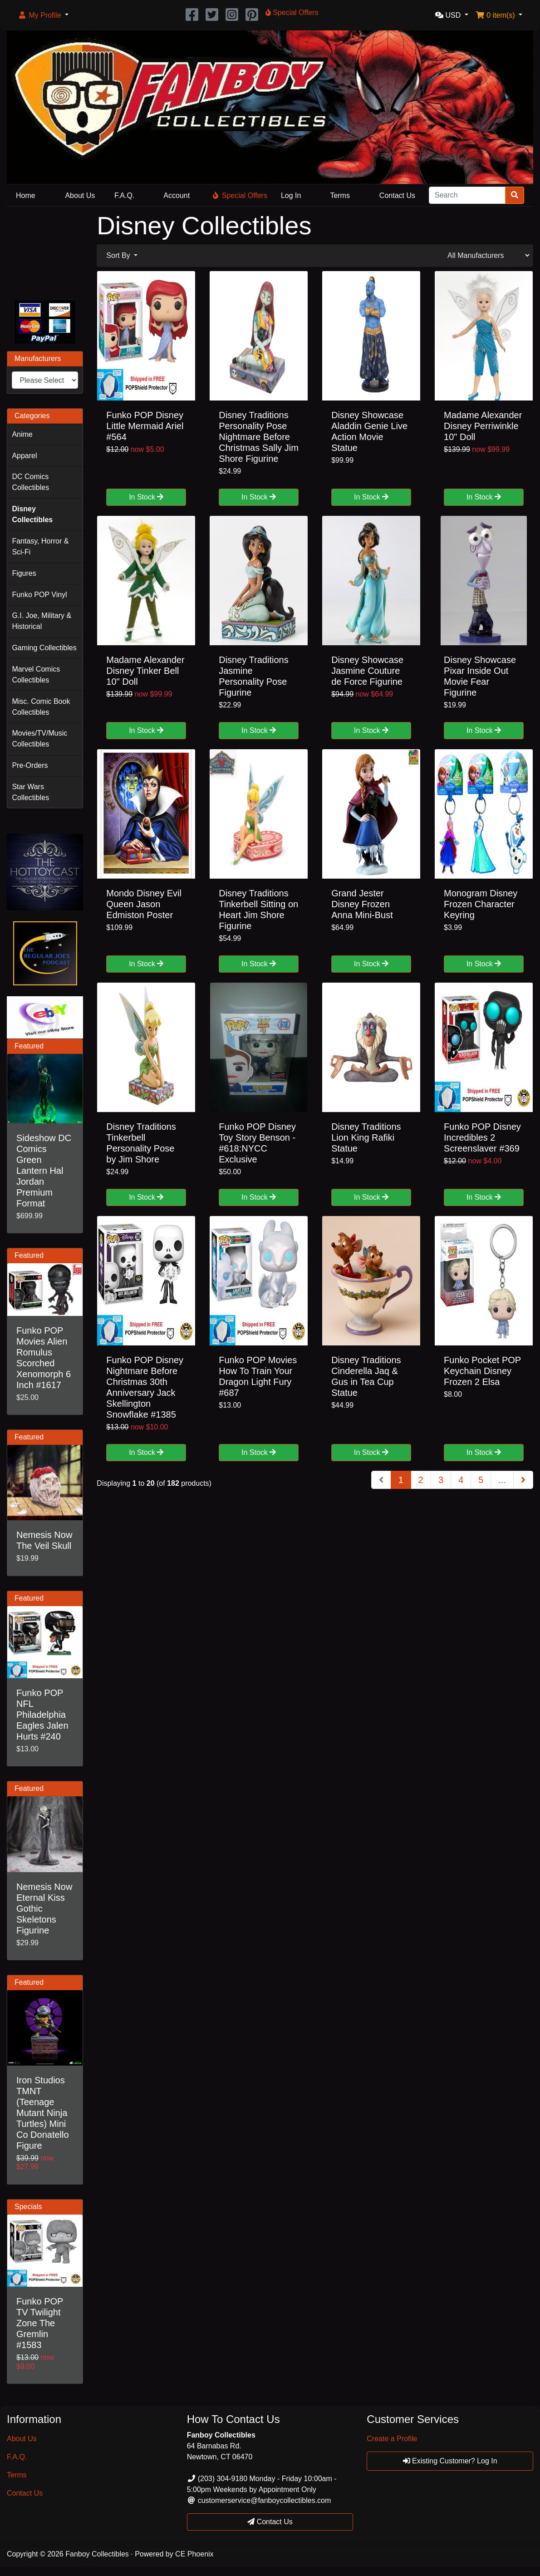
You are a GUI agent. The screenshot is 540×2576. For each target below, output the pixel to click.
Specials (28, 2206)
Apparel (24, 456)
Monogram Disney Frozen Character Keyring (480, 904)
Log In (291, 195)
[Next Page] (523, 1480)
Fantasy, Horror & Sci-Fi (40, 546)
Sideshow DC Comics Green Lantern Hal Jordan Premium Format (43, 1170)
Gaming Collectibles (44, 648)
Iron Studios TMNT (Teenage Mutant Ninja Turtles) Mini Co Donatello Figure (42, 2113)
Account (176, 195)
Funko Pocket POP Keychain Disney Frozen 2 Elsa (482, 1371)
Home (25, 195)
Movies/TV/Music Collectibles (39, 738)
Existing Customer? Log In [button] (450, 2461)
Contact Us (397, 195)
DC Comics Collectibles (30, 482)
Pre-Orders (30, 765)
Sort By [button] (119, 255)
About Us (80, 195)
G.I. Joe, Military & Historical (41, 621)
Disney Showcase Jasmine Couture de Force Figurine (367, 671)
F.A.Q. (124, 195)
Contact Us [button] (270, 2522)
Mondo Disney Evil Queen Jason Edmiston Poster (144, 904)
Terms (340, 195)
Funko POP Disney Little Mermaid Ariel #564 (144, 426)
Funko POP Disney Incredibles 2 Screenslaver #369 (482, 1137)
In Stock (146, 497)
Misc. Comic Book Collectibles (41, 706)
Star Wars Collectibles (30, 792)
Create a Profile (392, 2439)
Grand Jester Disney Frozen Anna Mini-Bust (362, 904)
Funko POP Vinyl (39, 594)
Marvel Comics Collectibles (36, 674)
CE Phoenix (194, 2554)
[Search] (467, 195)
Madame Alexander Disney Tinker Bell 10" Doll (145, 671)
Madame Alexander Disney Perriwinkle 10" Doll (483, 426)
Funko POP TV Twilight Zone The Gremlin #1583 (39, 2323)
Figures (24, 573)
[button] (43, 15)
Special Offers (240, 195)
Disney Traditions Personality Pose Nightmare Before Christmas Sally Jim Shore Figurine (259, 437)
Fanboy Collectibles (97, 2554)
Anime (22, 434)
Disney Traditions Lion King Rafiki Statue (366, 1137)
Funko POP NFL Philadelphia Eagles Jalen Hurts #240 (42, 1714)
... (502, 1480)
